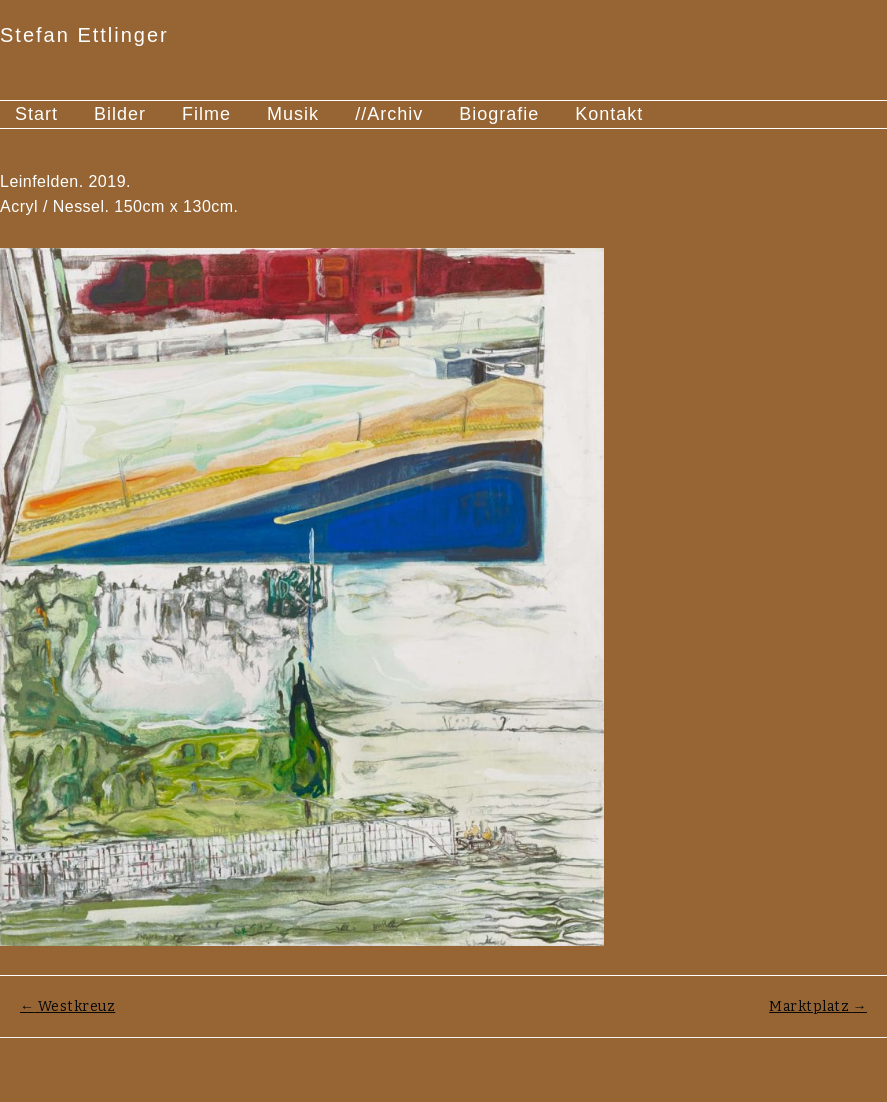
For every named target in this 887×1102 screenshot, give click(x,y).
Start (36, 114)
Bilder (120, 114)
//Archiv (389, 114)
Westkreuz (67, 1006)
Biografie (499, 114)
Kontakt (609, 114)
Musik (293, 114)
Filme (206, 114)
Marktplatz (818, 1006)
